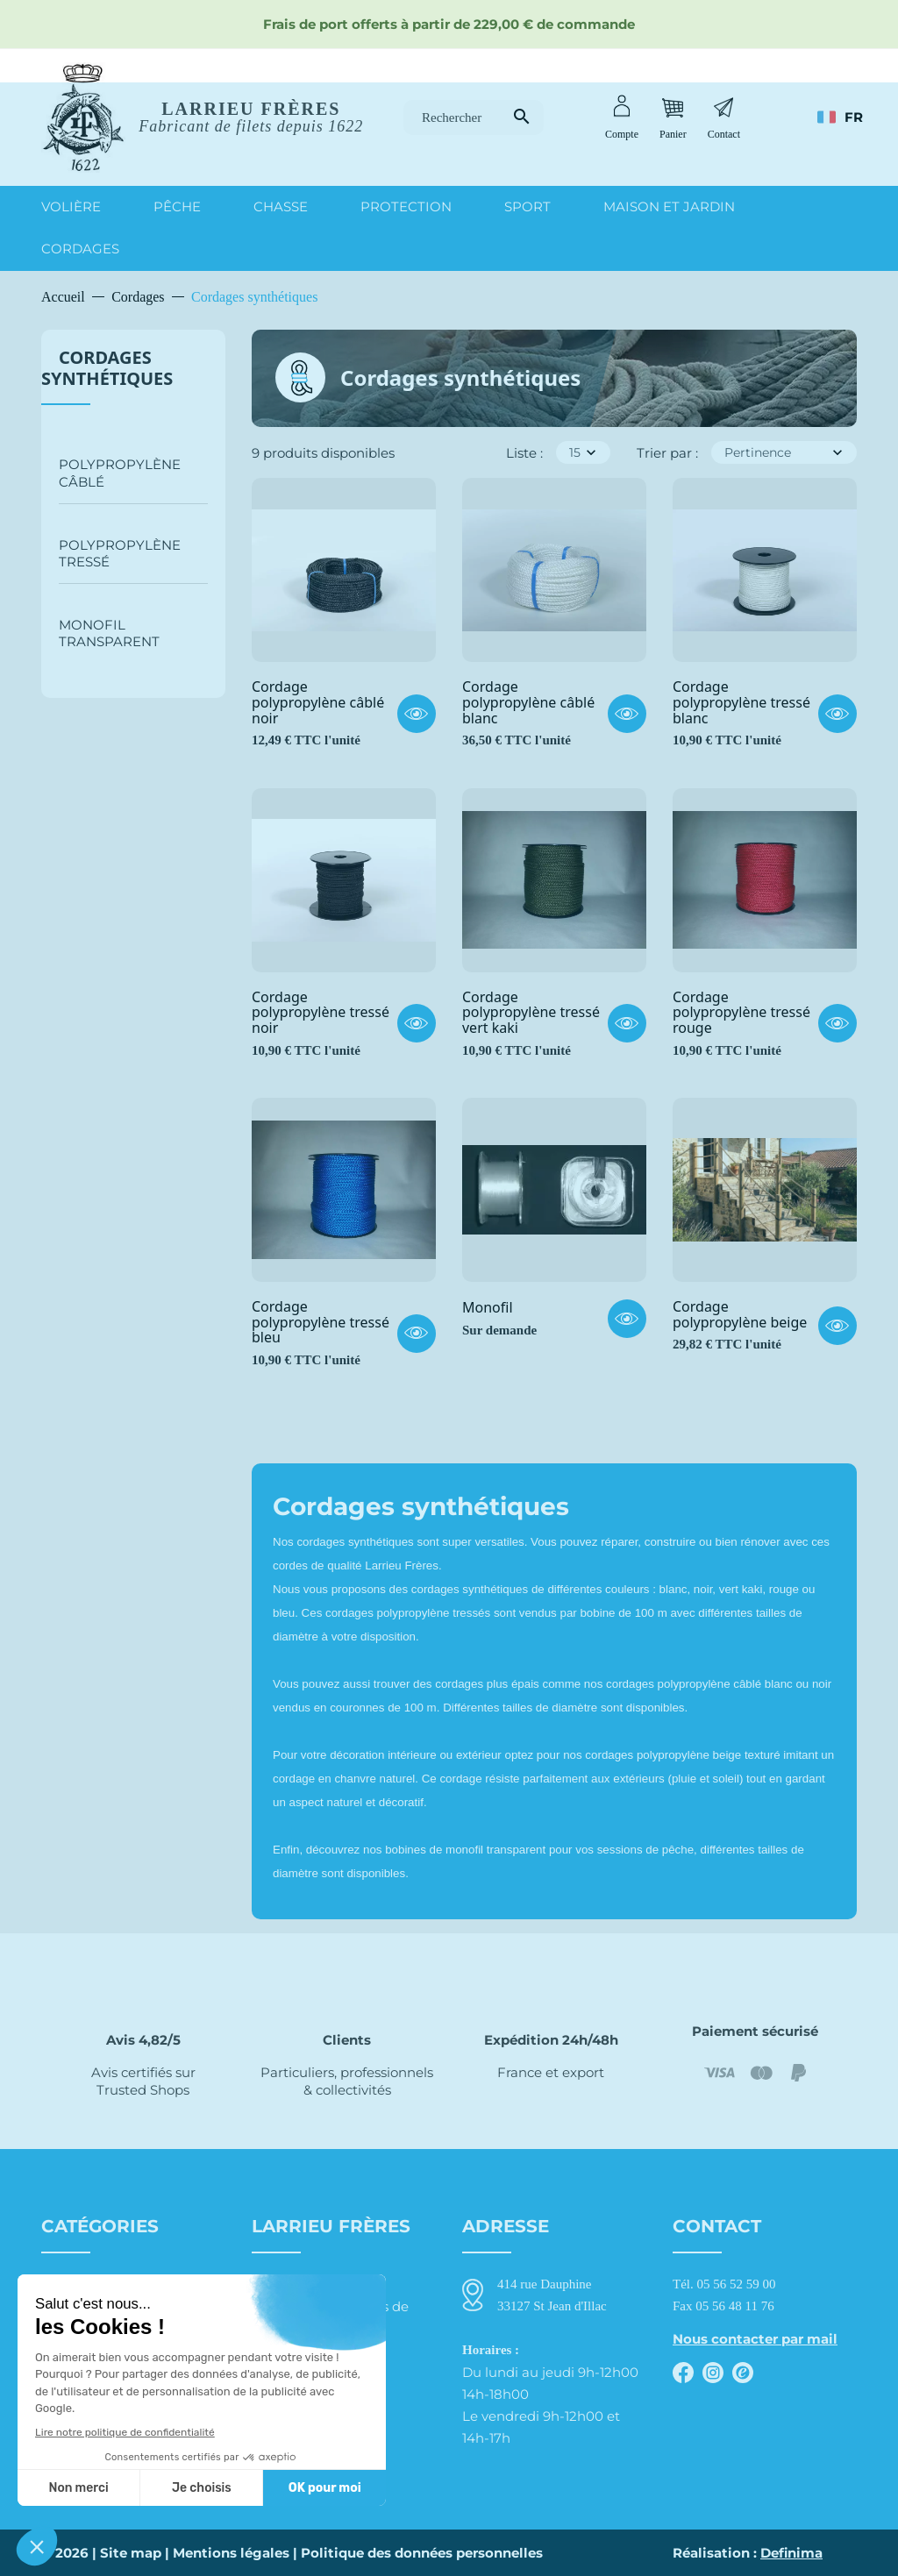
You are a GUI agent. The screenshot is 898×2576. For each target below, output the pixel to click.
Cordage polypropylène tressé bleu (320, 1322)
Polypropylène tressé (120, 553)
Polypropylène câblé (120, 472)
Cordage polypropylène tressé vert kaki (531, 1013)
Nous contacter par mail (755, 2338)
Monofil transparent (109, 633)
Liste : (524, 452)
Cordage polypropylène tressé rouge (741, 1013)
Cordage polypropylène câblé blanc (528, 703)
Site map (130, 2552)
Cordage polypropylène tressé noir (320, 1013)
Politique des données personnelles (422, 2552)
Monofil (487, 1308)
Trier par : (667, 452)
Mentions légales (231, 2552)
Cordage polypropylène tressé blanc (741, 703)
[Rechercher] (473, 118)
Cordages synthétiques (107, 367)
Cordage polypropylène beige (740, 1314)
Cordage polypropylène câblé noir (318, 703)
